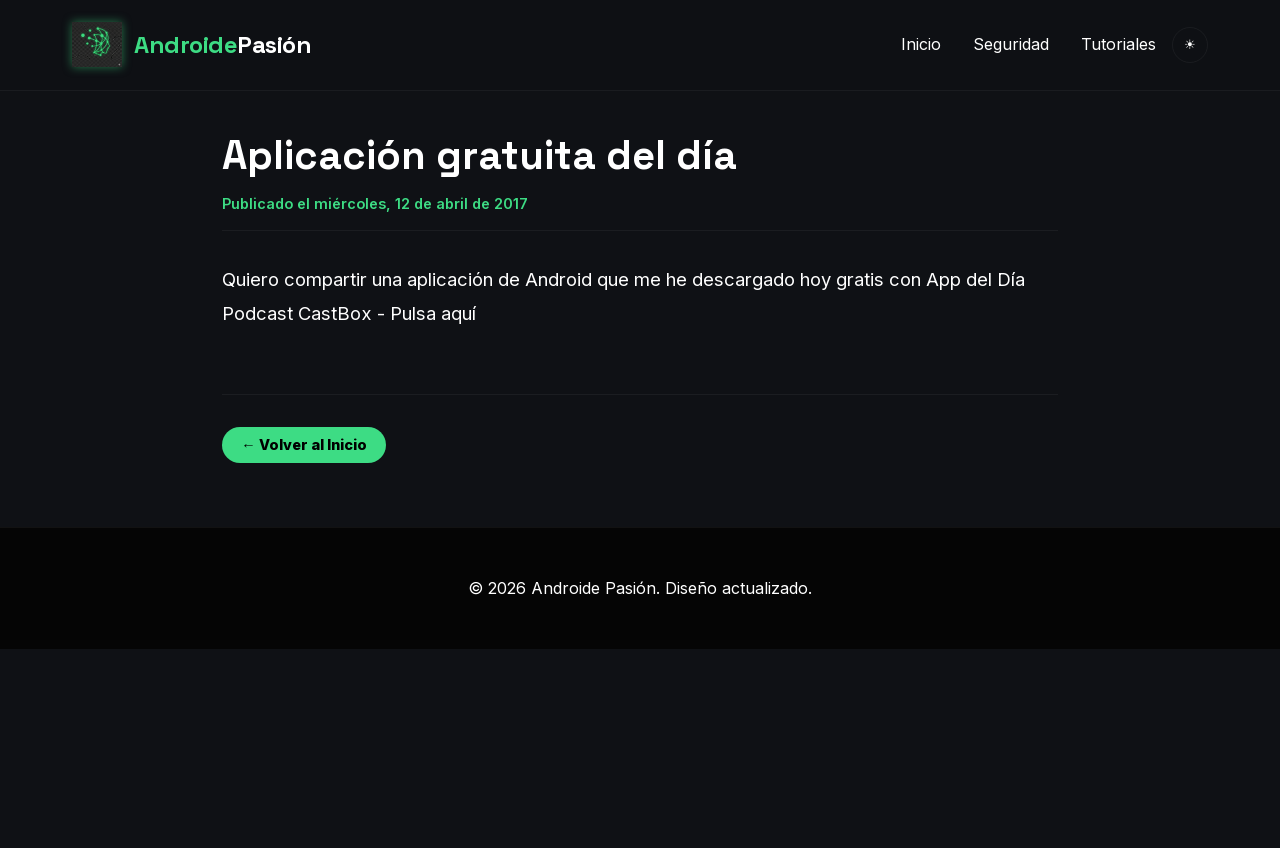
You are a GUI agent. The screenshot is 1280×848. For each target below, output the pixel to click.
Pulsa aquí (433, 313)
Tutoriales (1118, 44)
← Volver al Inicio (303, 444)
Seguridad (1011, 44)
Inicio (921, 44)
